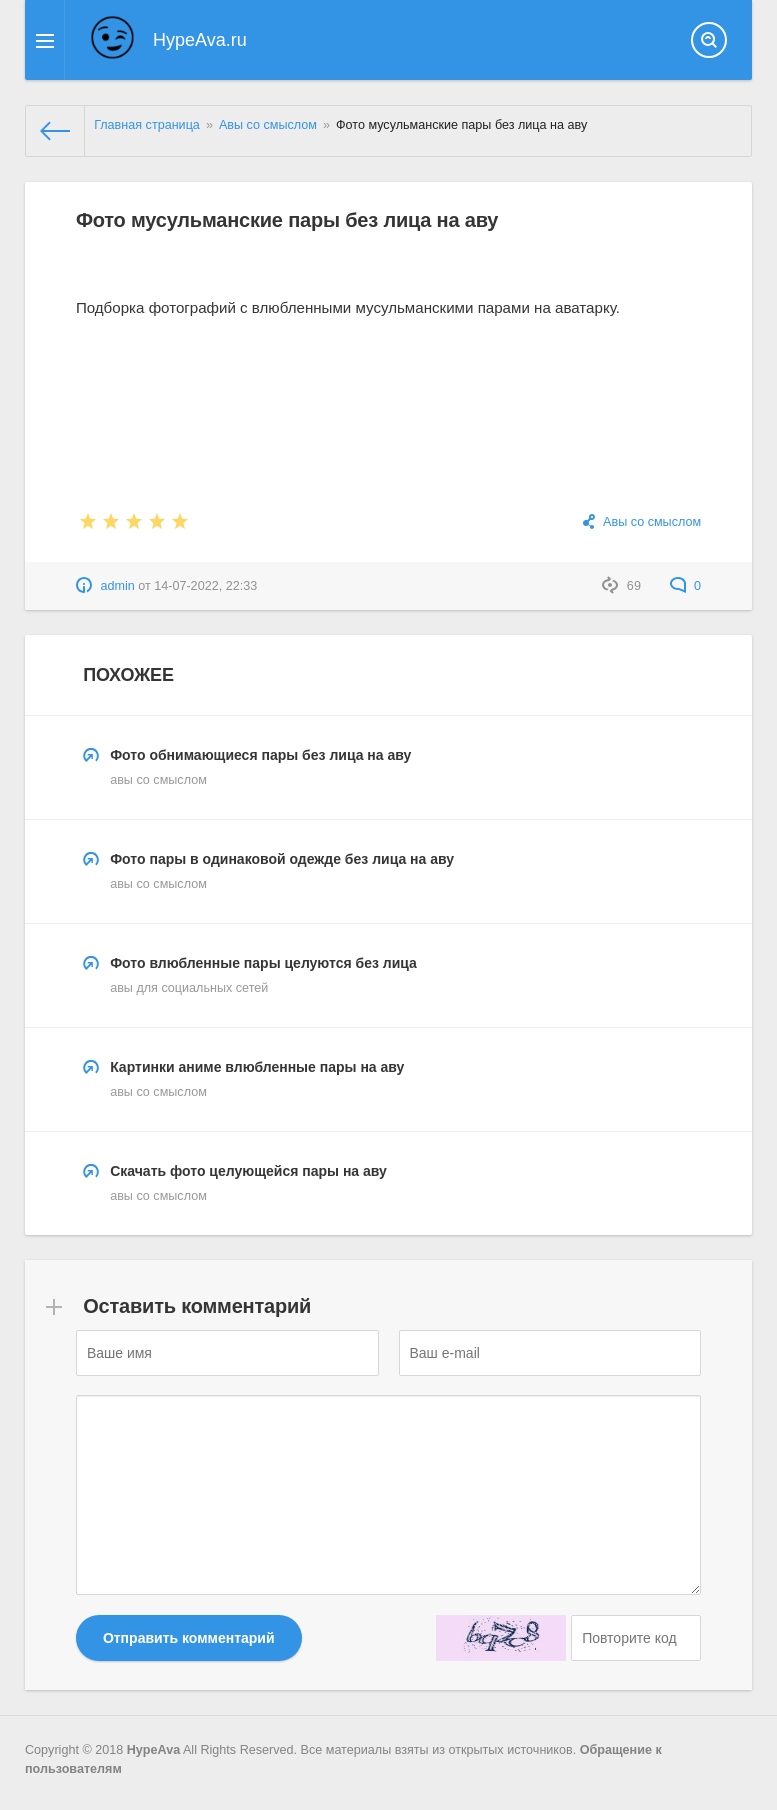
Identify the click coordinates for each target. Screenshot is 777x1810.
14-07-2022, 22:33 (205, 586)
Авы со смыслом (652, 522)
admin (117, 586)
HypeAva (153, 1750)
